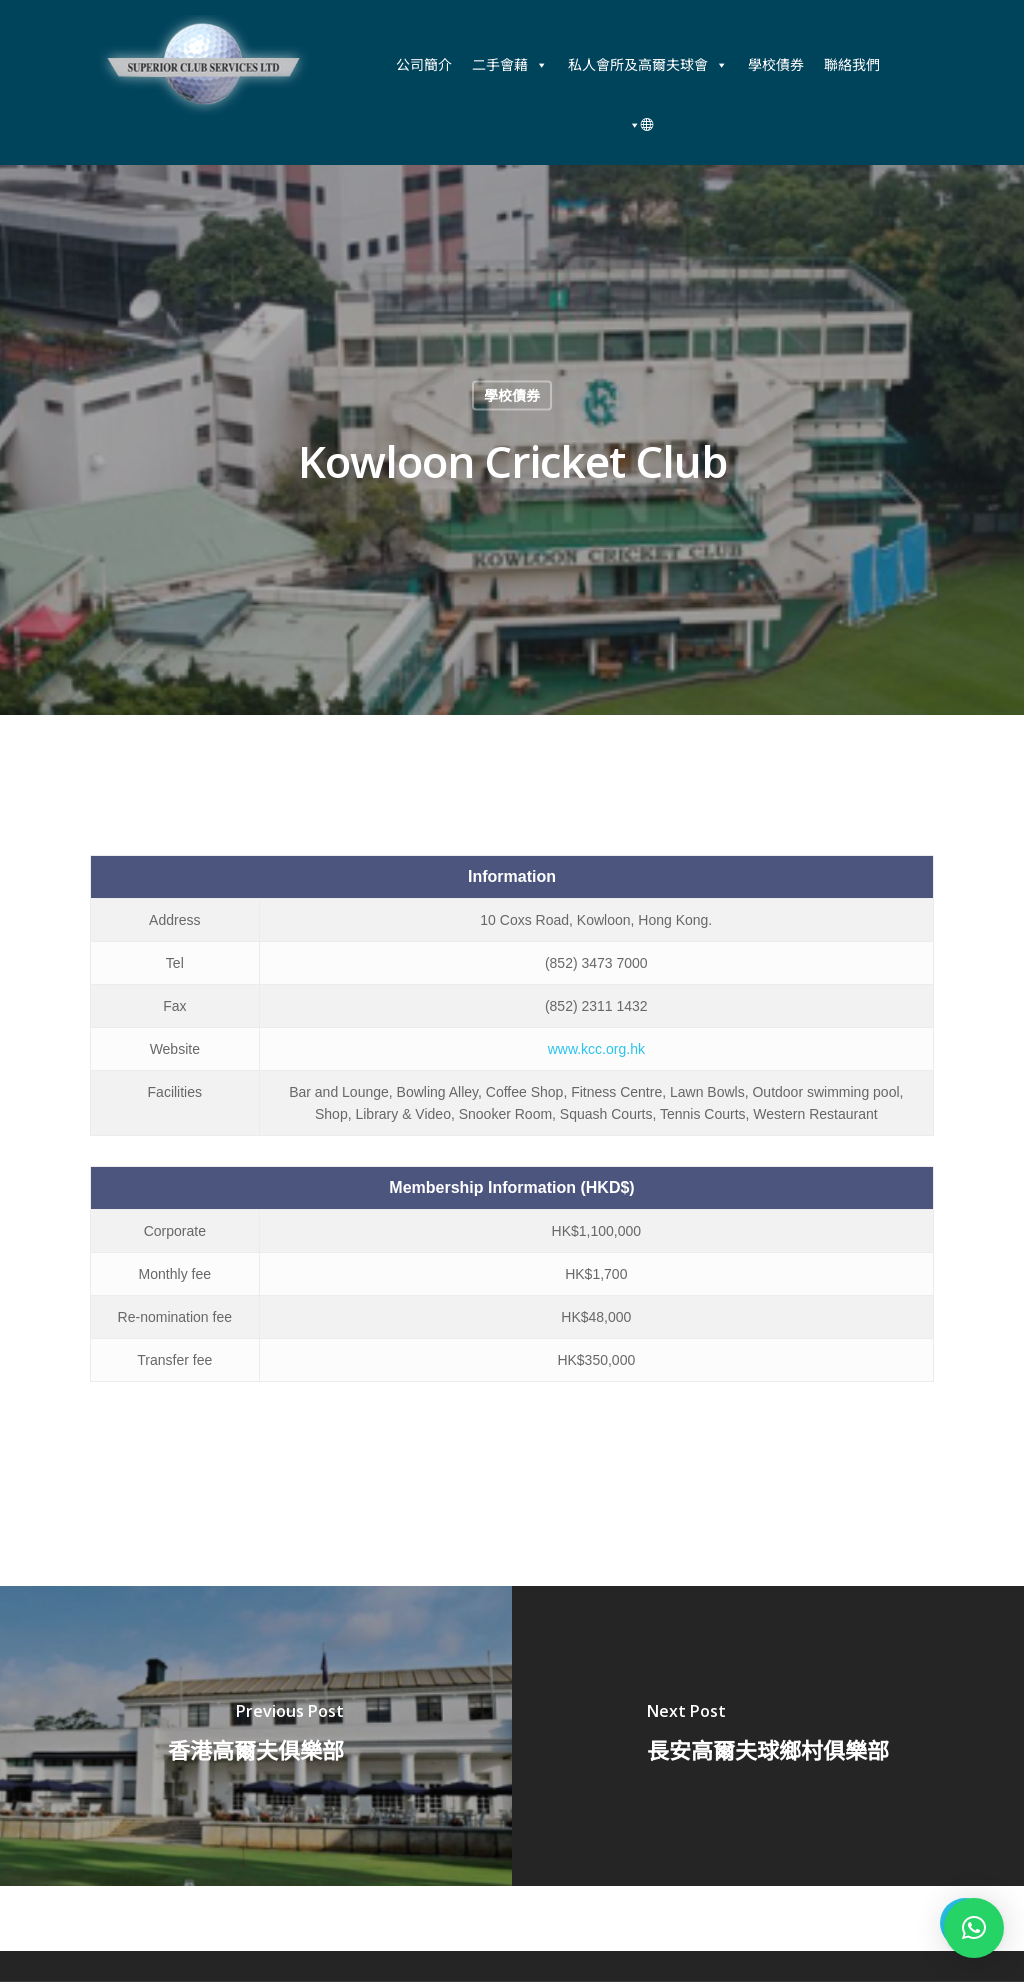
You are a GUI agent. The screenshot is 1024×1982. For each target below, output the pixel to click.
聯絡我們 (852, 64)
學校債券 (776, 64)
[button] (974, 1928)
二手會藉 (510, 65)
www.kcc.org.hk (596, 1049)
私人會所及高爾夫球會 (648, 65)
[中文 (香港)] (638, 125)
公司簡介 (424, 64)
